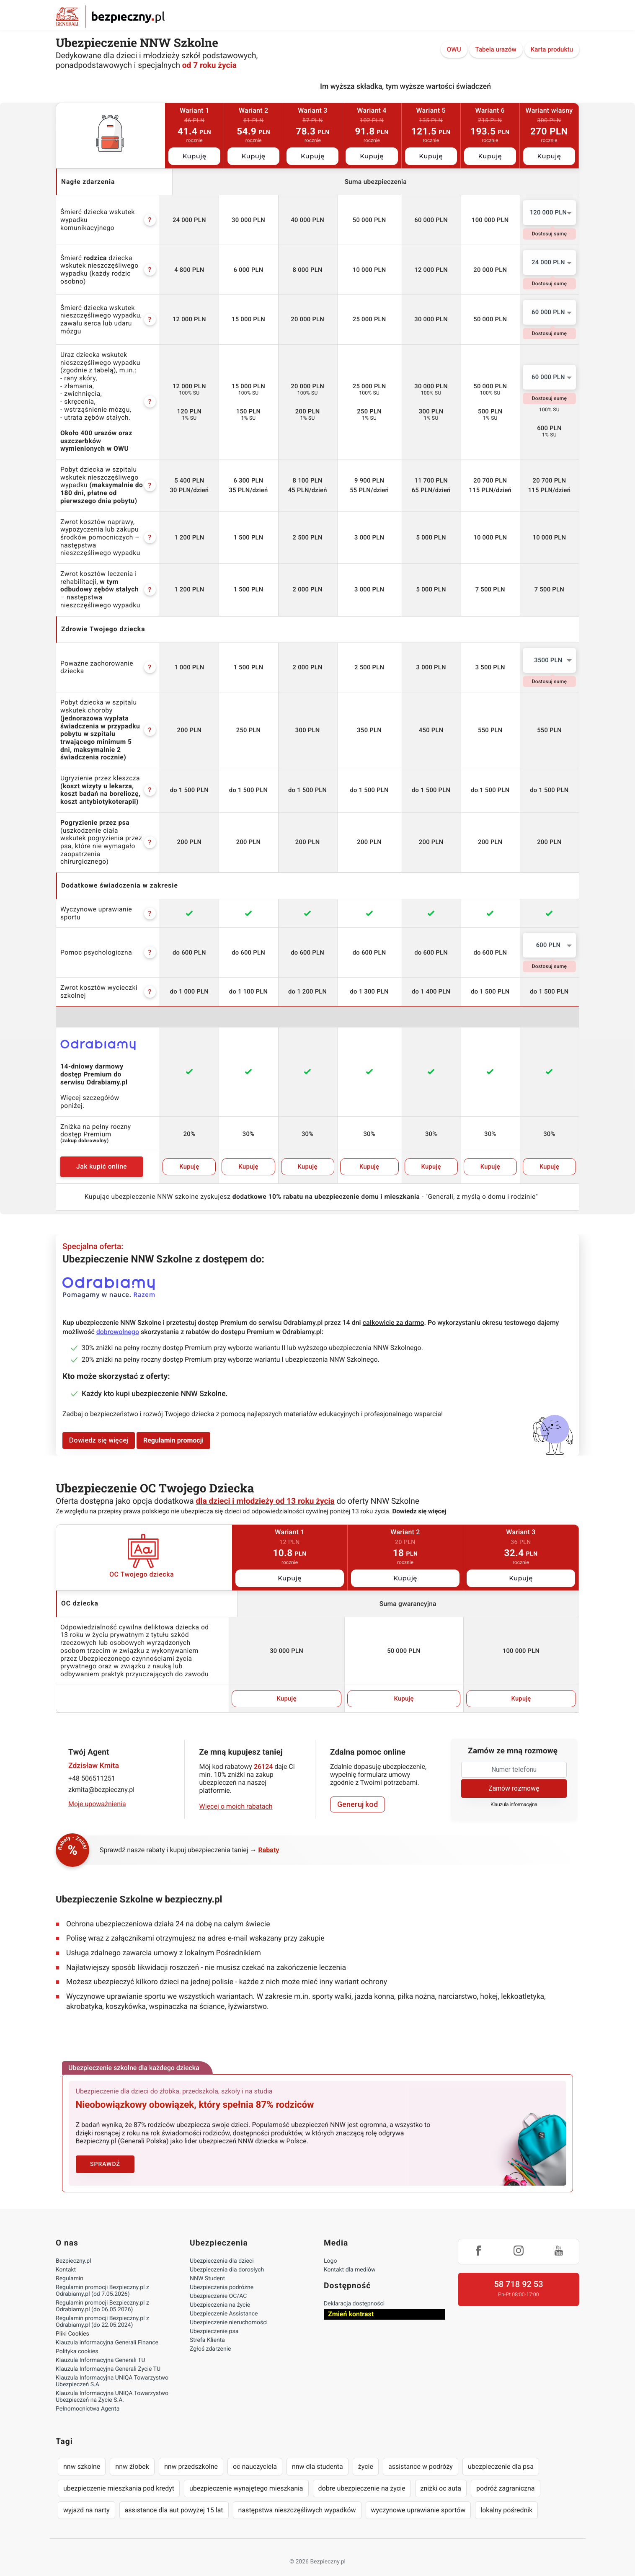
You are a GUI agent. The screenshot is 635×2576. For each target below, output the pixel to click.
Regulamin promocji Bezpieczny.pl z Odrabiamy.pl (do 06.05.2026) (102, 2290)
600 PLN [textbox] (548, 937)
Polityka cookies (77, 2336)
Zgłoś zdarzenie (210, 2333)
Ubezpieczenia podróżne (221, 2272)
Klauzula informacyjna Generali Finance (107, 2327)
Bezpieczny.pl (73, 2245)
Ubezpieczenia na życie (220, 2289)
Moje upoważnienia (97, 1788)
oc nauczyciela (255, 2451)
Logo (330, 2245)
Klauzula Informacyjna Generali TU (100, 2344)
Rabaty (268, 1834)
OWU (454, 49)
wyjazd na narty (86, 2495)
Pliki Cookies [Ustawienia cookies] (72, 2318)
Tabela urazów (495, 49)
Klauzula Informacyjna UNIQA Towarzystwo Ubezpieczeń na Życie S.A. (112, 2381)
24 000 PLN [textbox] (548, 262)
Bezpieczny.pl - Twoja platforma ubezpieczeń (110, 16)
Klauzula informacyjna (513, 1789)
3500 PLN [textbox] (548, 660)
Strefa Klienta (207, 2324)
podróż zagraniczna (505, 2473)
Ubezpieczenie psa (214, 2316)
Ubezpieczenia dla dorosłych (227, 2254)
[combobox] (549, 212)
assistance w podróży (420, 2451)
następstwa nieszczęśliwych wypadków (297, 2495)
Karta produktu (552, 49)
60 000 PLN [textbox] (548, 312)
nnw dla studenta (317, 2451)
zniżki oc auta (441, 2473)
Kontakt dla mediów (350, 2254)
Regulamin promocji (173, 1425)
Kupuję (195, 156)
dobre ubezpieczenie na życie (361, 2473)
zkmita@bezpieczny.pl (101, 1774)
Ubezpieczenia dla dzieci (222, 2245)
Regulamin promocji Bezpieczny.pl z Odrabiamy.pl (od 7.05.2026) (102, 2275)
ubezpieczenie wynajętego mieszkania (246, 2473)
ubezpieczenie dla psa (501, 2451)
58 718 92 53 (518, 2269)
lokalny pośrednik (506, 2495)
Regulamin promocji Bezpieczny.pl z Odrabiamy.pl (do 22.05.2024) (102, 2306)
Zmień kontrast (351, 2298)
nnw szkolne (81, 2451)
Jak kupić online (104, 1151)
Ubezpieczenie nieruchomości (229, 2307)
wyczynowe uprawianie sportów (418, 2495)
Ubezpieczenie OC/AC (218, 2280)
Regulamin (69, 2263)
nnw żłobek (132, 2451)
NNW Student (207, 2263)
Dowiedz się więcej (98, 1425)
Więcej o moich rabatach (236, 1791)
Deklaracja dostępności (354, 2288)
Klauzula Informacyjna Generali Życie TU (108, 2353)
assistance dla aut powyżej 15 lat (174, 2495)
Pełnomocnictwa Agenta (87, 2393)
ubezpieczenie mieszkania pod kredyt (118, 2473)
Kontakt (66, 2254)
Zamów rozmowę (513, 1772)
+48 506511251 (91, 1763)
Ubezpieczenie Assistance (224, 2298)
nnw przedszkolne (191, 2451)
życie (365, 2451)
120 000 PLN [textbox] (548, 212)
